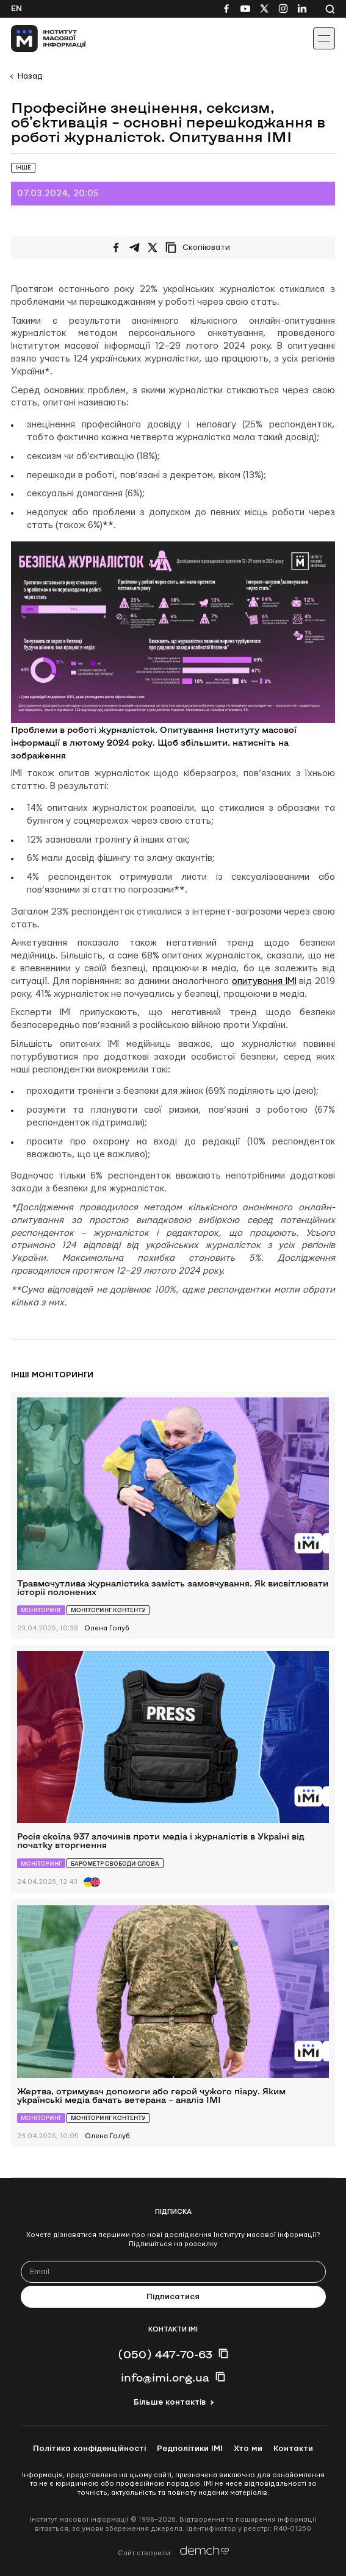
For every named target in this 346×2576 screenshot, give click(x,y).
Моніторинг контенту (108, 1610)
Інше (23, 167)
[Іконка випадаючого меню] (324, 38)
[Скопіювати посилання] (200, 247)
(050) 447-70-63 (165, 2354)
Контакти (293, 2448)
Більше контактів (170, 2402)
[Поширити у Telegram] (134, 247)
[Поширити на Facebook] (115, 247)
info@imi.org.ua (165, 2377)
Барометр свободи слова (115, 1863)
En (16, 8)
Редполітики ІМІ (190, 2448)
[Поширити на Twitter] (152, 247)
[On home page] (37, 38)
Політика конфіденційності (89, 2448)
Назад (30, 76)
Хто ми (248, 2448)
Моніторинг (41, 1610)
